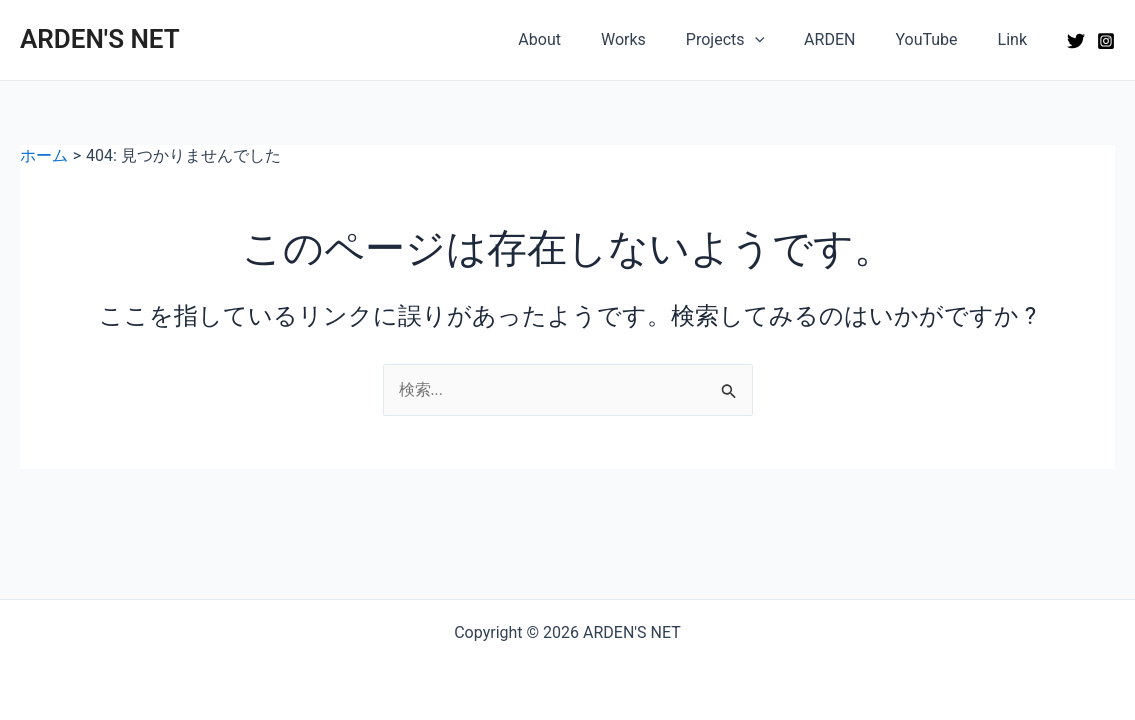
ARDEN (849, 39)
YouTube (938, 39)
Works (659, 39)
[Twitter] (1076, 41)
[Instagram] (1106, 41)
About (583, 39)
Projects (753, 40)
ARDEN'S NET (100, 39)
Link (1016, 39)
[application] (783, 40)
